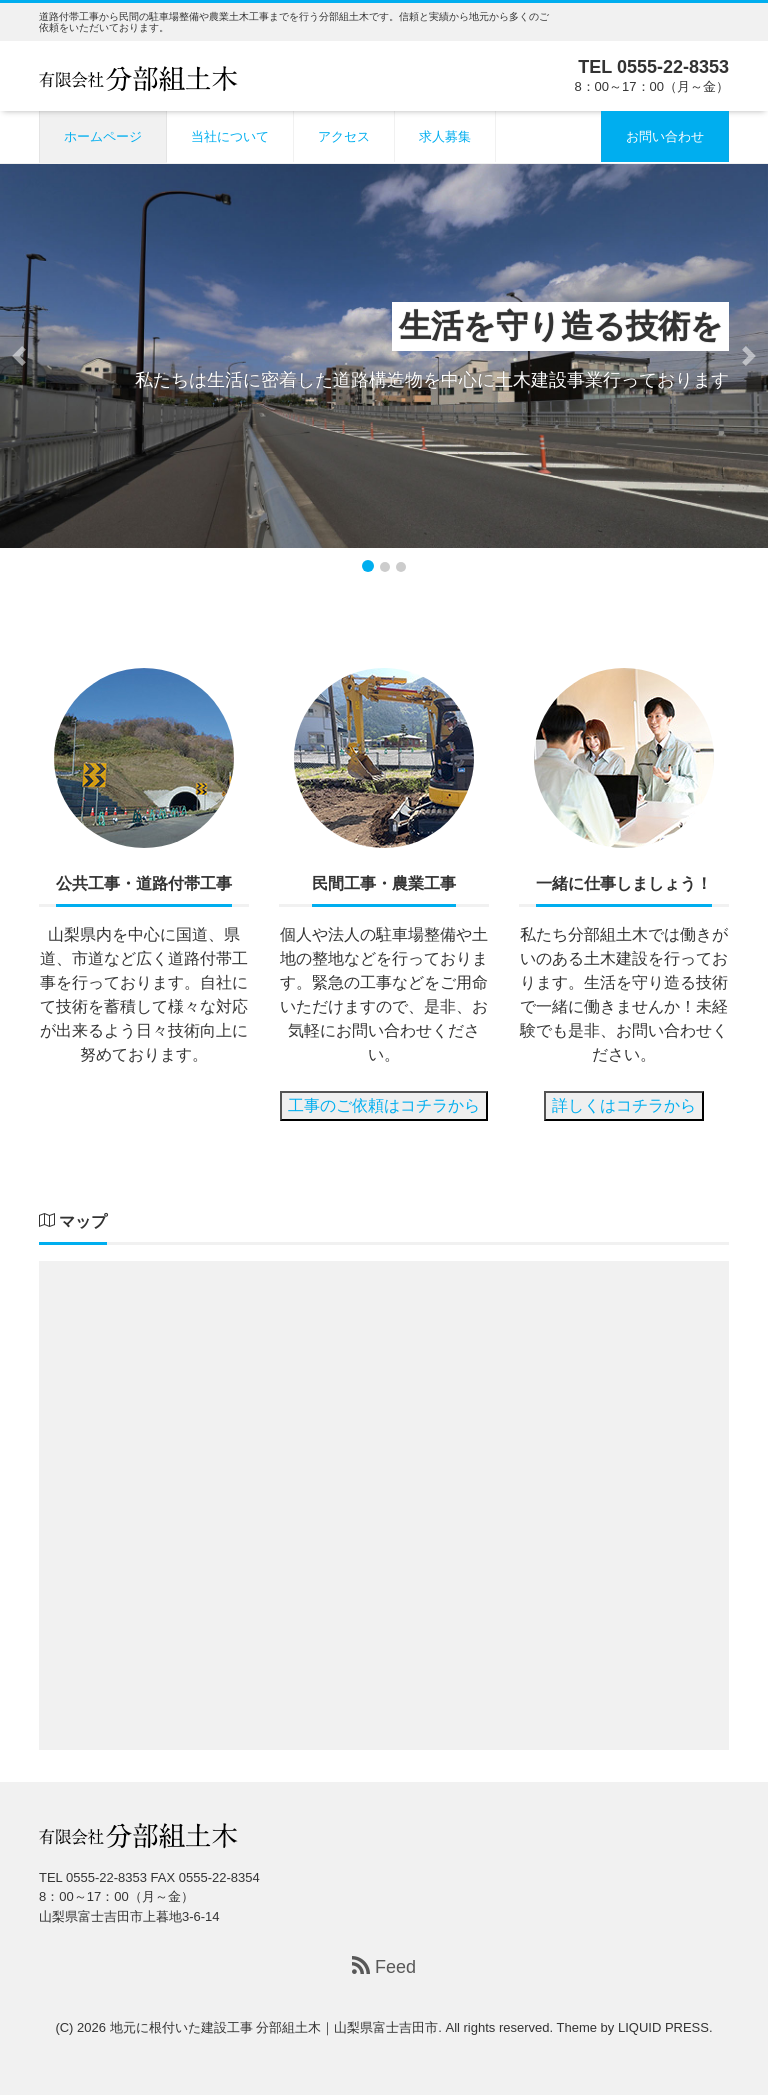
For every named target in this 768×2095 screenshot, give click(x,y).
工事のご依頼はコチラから (384, 1105)
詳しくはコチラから (624, 1105)
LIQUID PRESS (663, 2027)
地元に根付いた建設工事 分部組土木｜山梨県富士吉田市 (274, 2027)
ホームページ (103, 136)
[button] (19, 356)
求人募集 (445, 136)
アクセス (344, 136)
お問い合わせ (665, 136)
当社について (230, 136)
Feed (384, 1966)
